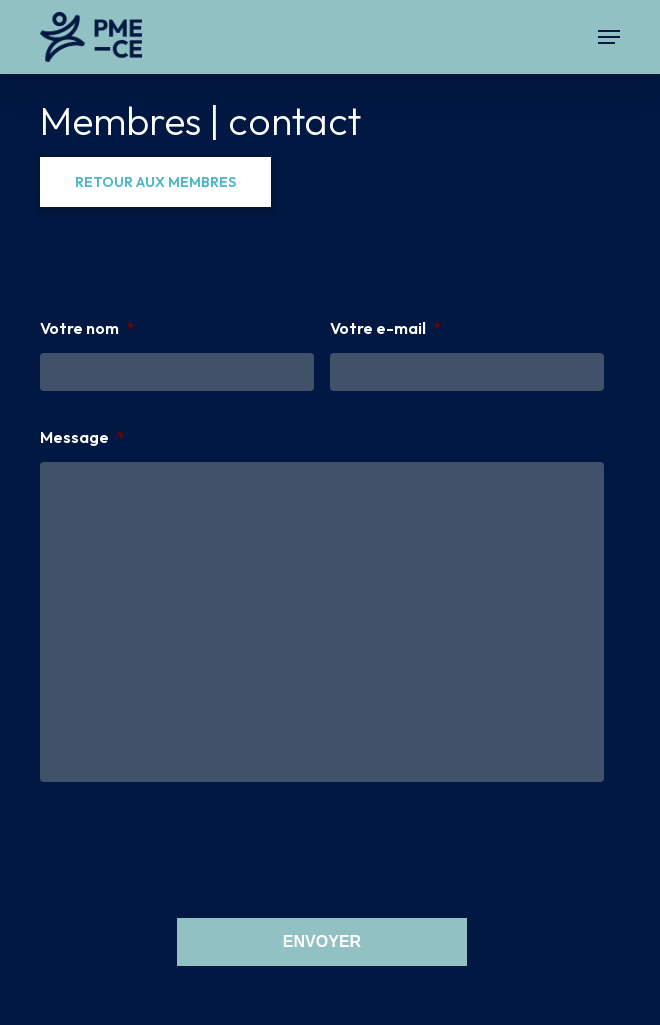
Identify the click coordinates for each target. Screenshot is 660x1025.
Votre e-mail (386, 328)
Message (82, 437)
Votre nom (87, 328)
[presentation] (192, 847)
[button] (609, 37)
